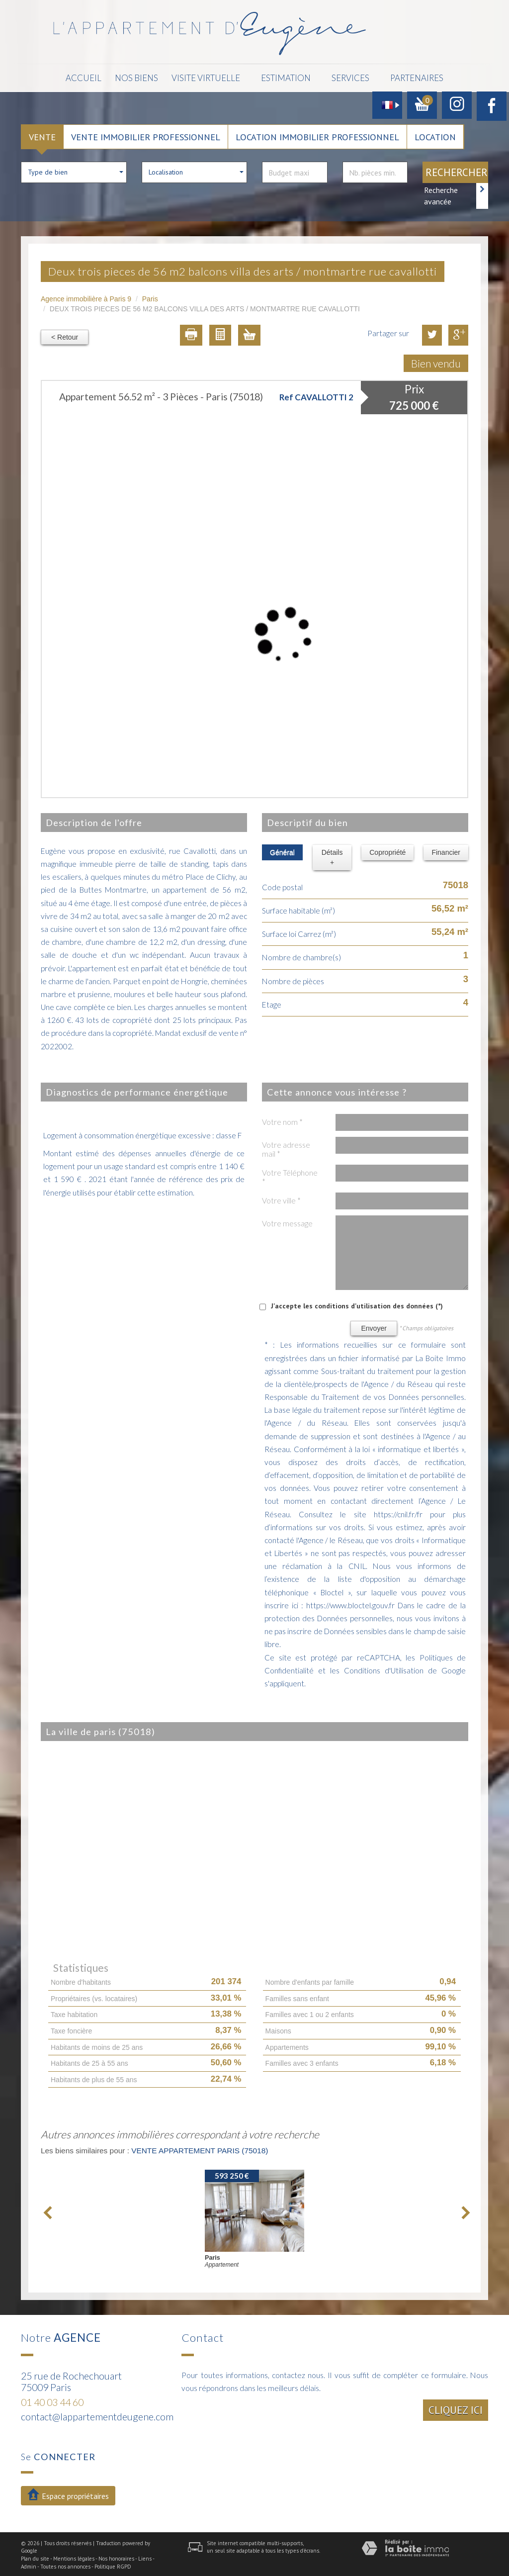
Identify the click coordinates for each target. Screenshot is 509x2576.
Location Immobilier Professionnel (317, 135)
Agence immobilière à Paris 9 (86, 297)
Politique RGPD (112, 2564)
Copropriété (387, 850)
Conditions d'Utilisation (384, 1667)
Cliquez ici (455, 2408)
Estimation (278, 77)
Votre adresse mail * (286, 1147)
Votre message (287, 1221)
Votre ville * (281, 1198)
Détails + (332, 855)
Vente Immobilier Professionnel (145, 135)
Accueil (98, 77)
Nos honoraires (116, 2556)
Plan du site (35, 2556)
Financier (445, 850)
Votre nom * (282, 1119)
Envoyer (373, 1326)
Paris (150, 297)
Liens (145, 2556)
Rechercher (456, 170)
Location (435, 135)
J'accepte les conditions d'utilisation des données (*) (357, 1303)
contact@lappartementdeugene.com (97, 2414)
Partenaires (402, 77)
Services (339, 77)
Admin (28, 2564)
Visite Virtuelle (202, 77)
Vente (42, 135)
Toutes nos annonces (65, 2564)
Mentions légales (73, 2556)
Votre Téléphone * (290, 1175)
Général (282, 850)
